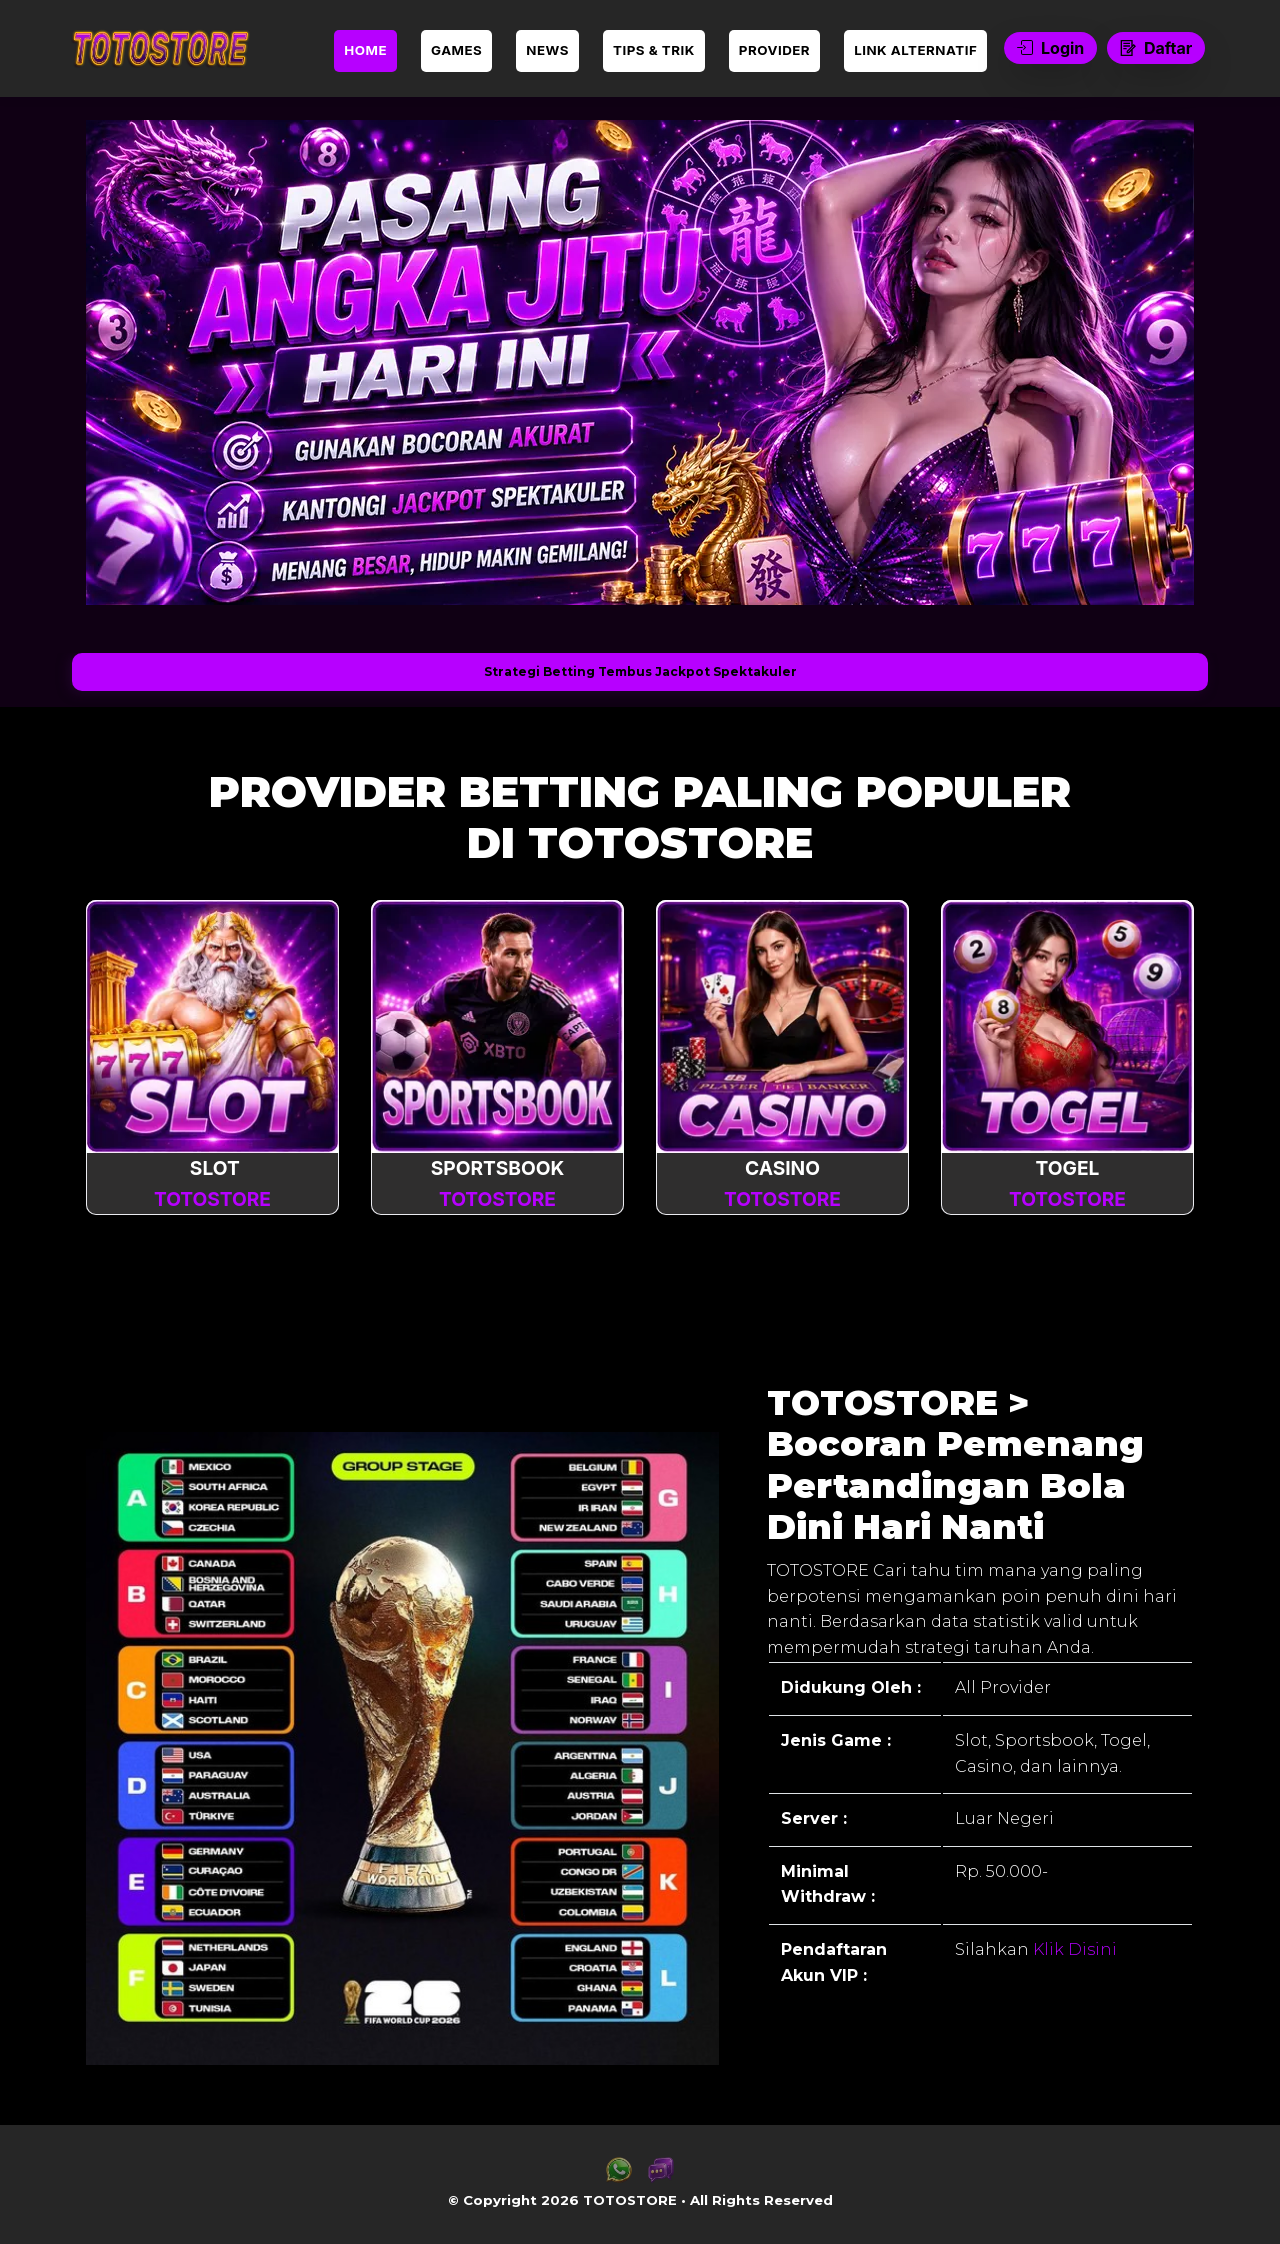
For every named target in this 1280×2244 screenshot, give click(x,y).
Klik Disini (1073, 1949)
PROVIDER (774, 50)
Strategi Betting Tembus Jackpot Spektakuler (640, 671)
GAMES (456, 50)
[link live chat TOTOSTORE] (661, 2177)
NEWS (547, 50)
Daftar (1156, 48)
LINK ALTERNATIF (915, 50)
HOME (365, 50)
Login (1050, 48)
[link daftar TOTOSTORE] (160, 48)
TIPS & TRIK (654, 50)
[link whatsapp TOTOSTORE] (619, 2177)
